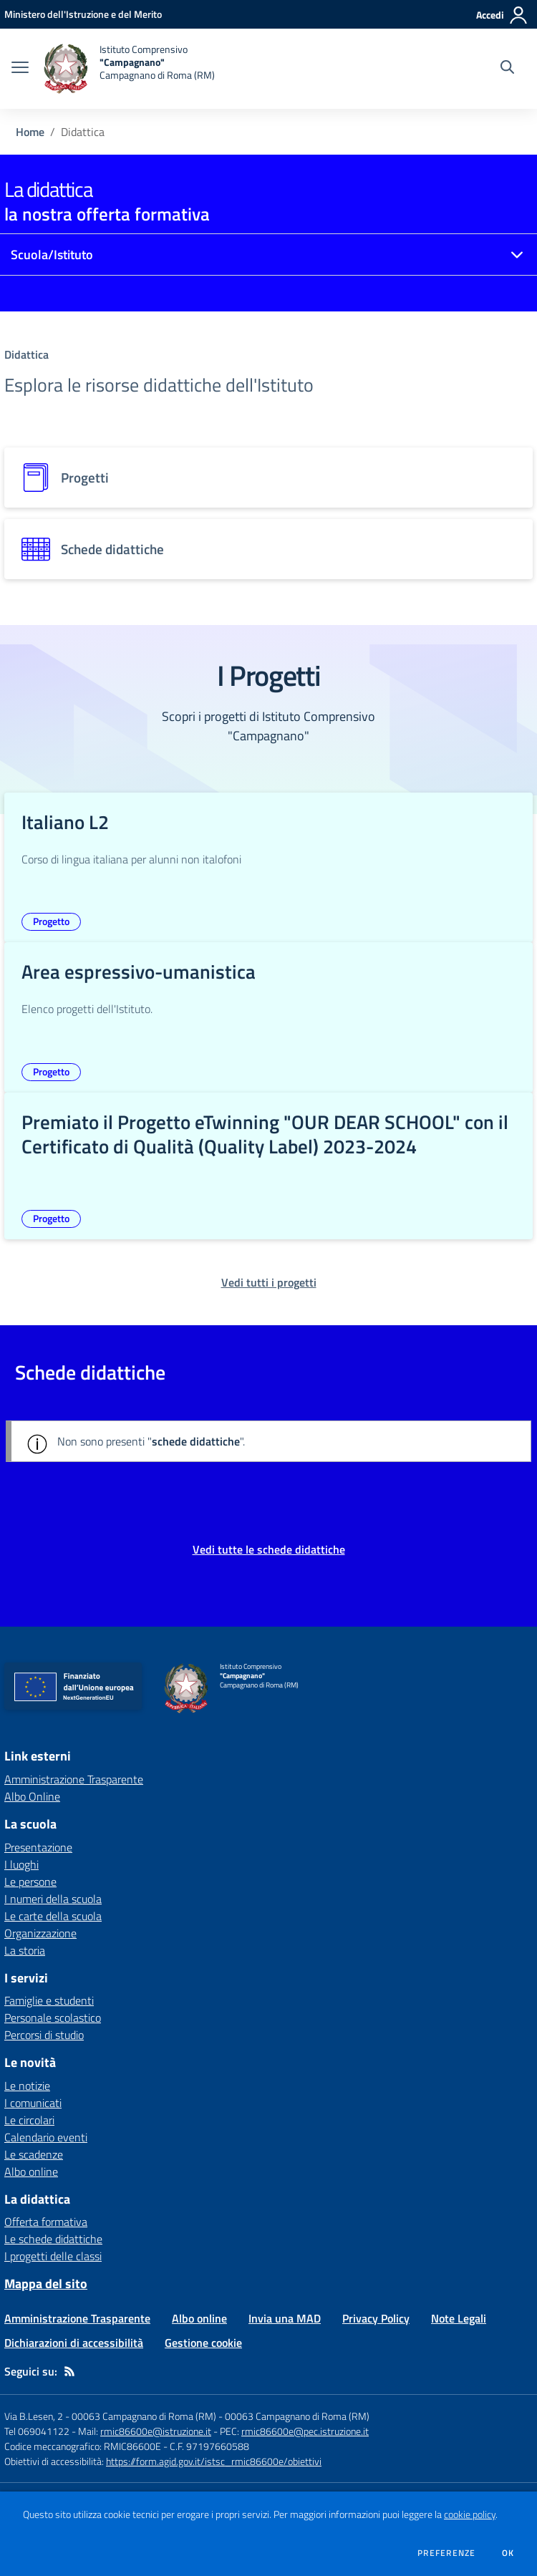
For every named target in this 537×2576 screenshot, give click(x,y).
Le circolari (29, 2120)
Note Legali (458, 2318)
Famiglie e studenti (49, 2000)
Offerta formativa (45, 2221)
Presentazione (38, 1847)
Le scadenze (33, 2154)
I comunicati (33, 2102)
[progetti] (268, 477)
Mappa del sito (45, 2283)
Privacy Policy (376, 2318)
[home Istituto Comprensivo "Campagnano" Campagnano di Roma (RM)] (129, 69)
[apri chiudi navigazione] (20, 68)
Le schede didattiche (53, 2238)
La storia (24, 1950)
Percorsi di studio (44, 2034)
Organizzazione (40, 1933)
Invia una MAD (284, 2318)
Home (30, 131)
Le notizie (27, 2085)
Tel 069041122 (36, 2431)
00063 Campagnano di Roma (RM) (297, 2416)
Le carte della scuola (53, 1915)
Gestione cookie (203, 2342)
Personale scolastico (52, 2017)
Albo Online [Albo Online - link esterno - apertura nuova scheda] (32, 1796)
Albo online (31, 2171)
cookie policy (469, 2514)
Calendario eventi (45, 2137)
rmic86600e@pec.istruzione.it (305, 2431)
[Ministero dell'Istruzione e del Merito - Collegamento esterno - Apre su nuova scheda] (83, 13)
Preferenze (446, 2553)
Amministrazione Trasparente (77, 2318)
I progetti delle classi (53, 2256)
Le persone (30, 1881)
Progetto (51, 921)
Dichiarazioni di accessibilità (73, 2342)
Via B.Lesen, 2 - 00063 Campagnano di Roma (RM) (110, 2416)
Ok (508, 2553)
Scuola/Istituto (52, 254)
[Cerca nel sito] (507, 68)
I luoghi (21, 1864)
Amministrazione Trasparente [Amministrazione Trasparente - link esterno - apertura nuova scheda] (73, 1779)
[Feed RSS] (69, 2371)
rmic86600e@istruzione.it (155, 2431)
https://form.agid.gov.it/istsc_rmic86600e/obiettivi (213, 2461)
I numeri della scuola (53, 1898)
